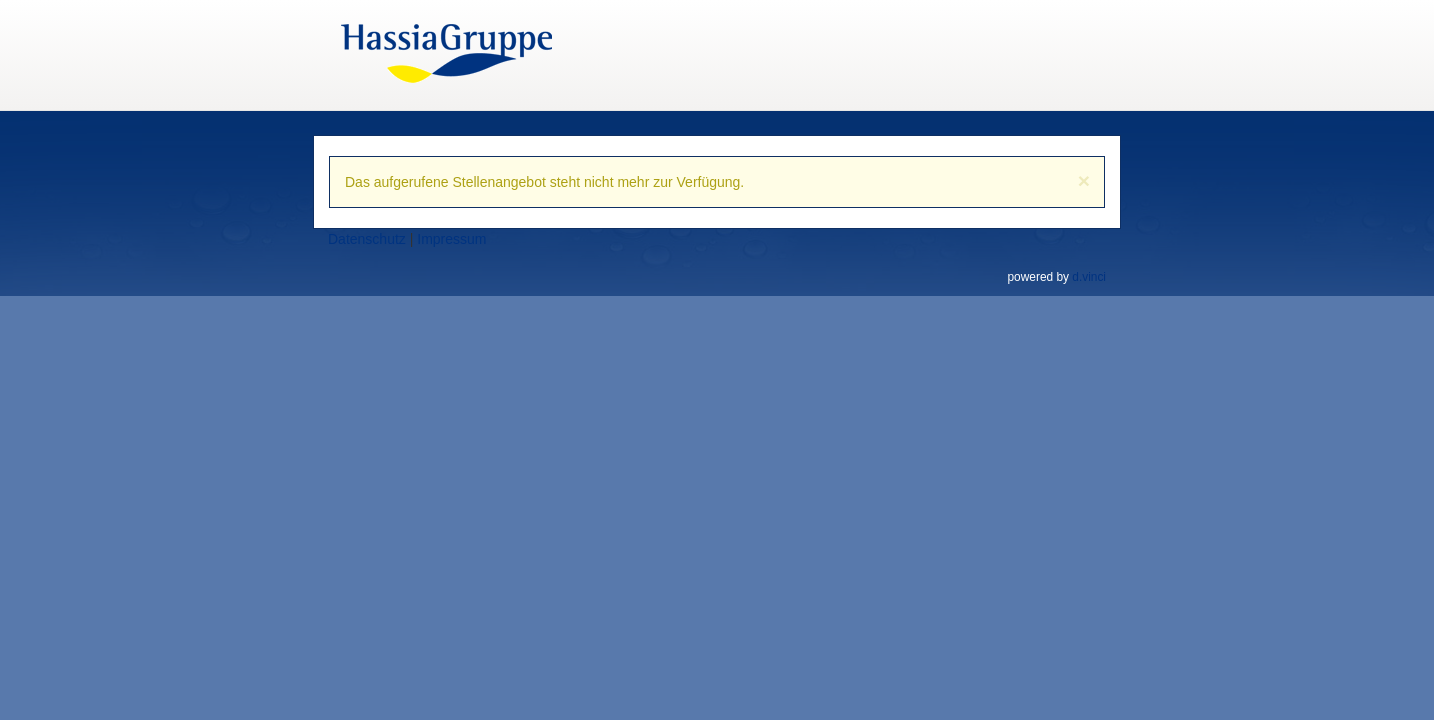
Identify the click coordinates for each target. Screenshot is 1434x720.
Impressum (451, 239)
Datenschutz (367, 239)
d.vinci (1089, 277)
